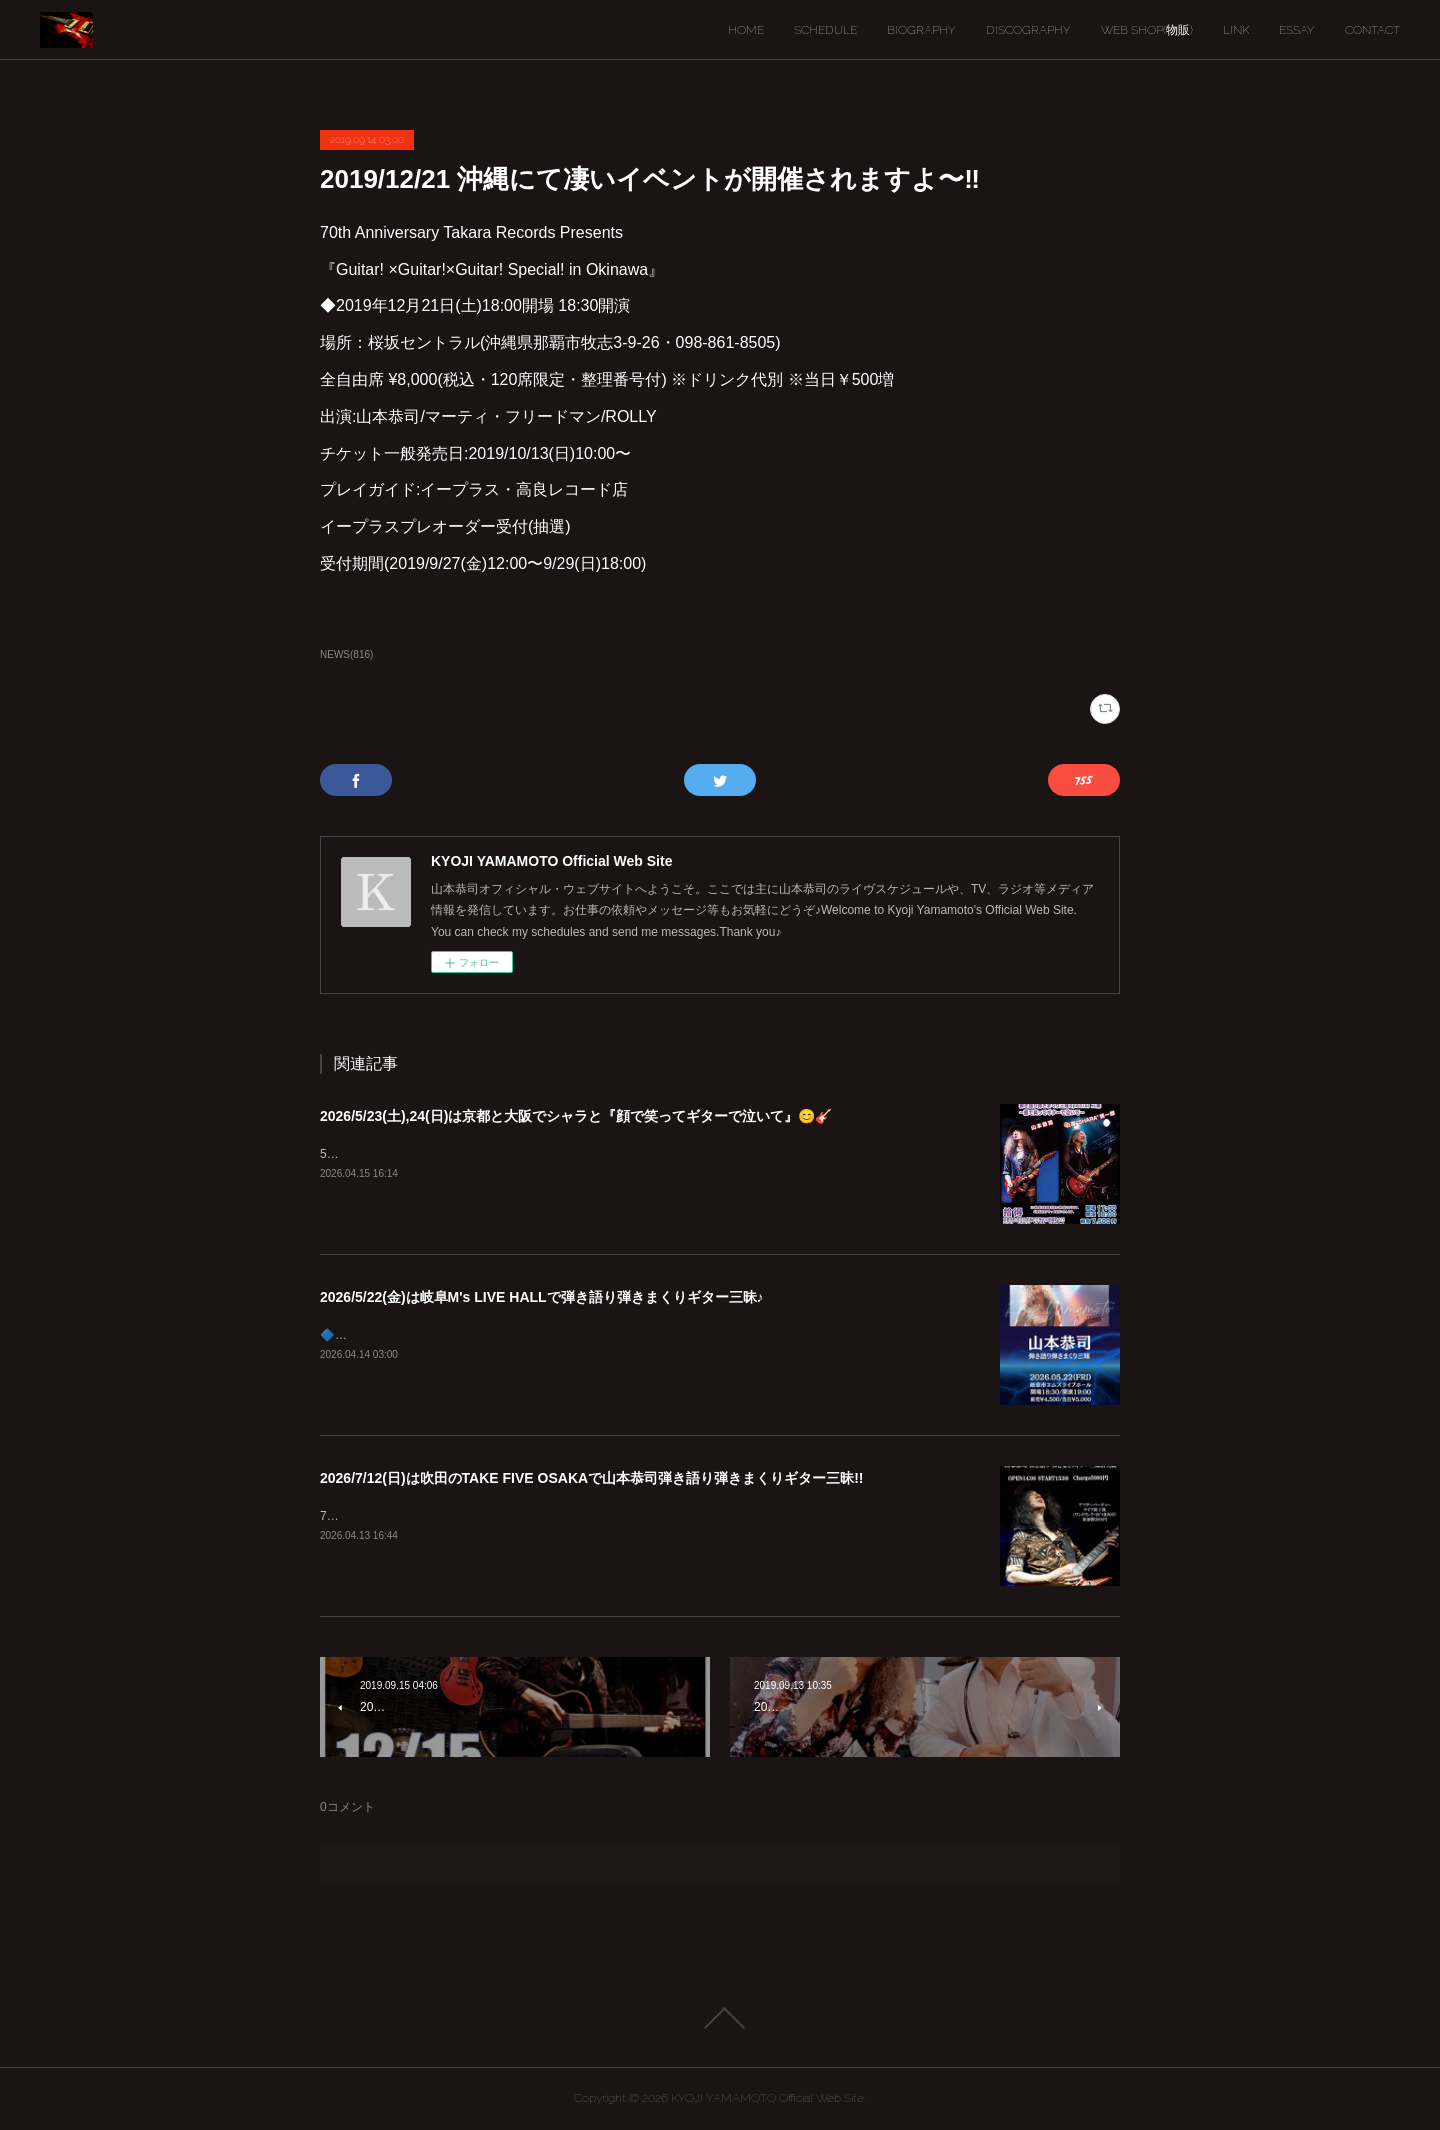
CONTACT (1372, 30)
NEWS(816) (346, 654)
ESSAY (1297, 30)
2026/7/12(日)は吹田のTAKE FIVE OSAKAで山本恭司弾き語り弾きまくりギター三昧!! (591, 1478)
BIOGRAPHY (921, 30)
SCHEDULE (825, 30)
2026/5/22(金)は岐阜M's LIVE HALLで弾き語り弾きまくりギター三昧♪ (542, 1297)
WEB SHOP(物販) (1147, 30)
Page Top (720, 2018)
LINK (1236, 30)
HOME (746, 30)
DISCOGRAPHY (1028, 30)
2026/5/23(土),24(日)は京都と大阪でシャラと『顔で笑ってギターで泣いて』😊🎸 (576, 1116)
